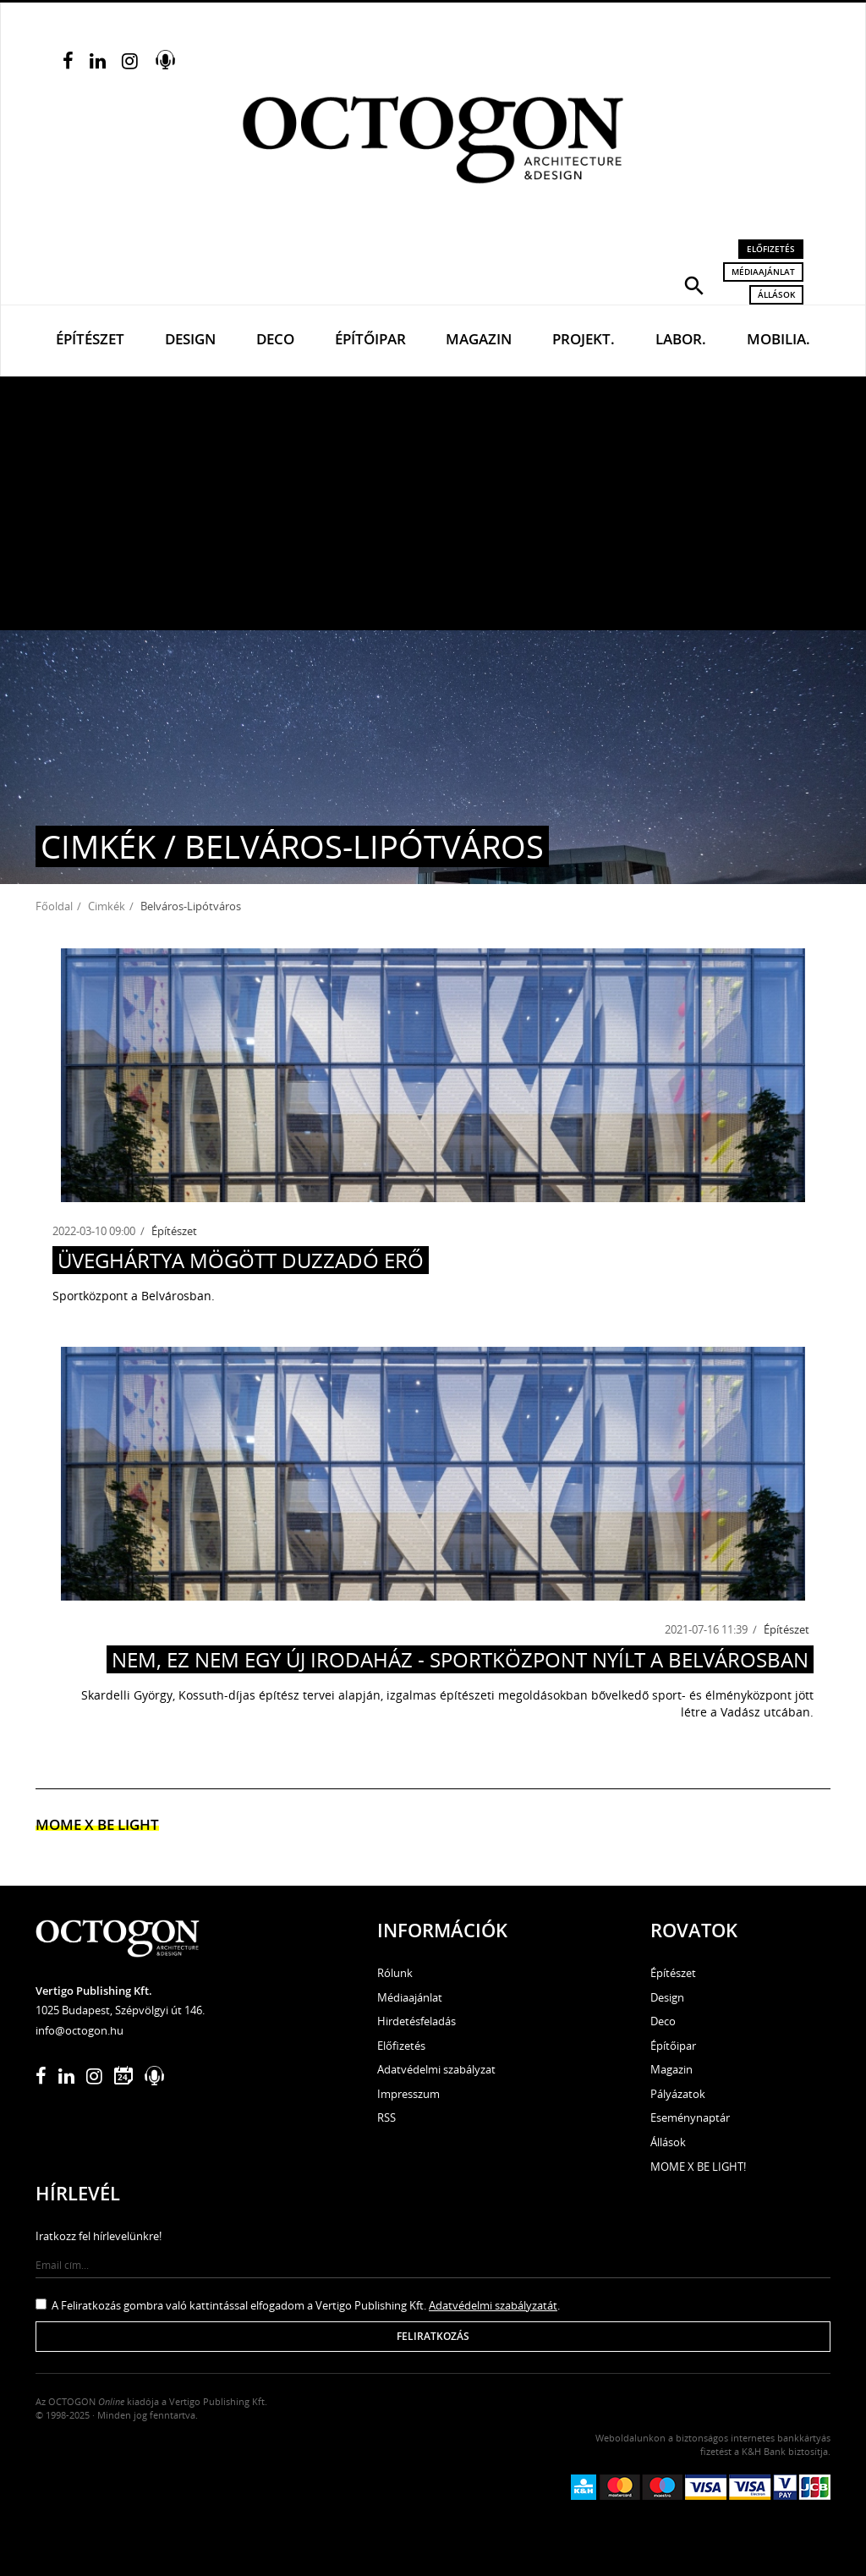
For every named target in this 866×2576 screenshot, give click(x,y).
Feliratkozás (433, 2336)
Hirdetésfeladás (416, 2021)
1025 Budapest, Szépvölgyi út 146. (120, 2010)
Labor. (680, 339)
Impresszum (408, 2093)
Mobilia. (778, 339)
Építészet (90, 339)
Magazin (479, 339)
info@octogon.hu (79, 2030)
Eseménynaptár (690, 2117)
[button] (694, 284)
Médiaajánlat (763, 271)
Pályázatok (677, 2093)
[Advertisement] (433, 503)
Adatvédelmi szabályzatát (493, 2305)
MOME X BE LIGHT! (698, 2166)
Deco (275, 339)
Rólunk (395, 1972)
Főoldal (54, 906)
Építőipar (370, 339)
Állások (776, 294)
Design (190, 339)
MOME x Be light (97, 1824)
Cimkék (106, 906)
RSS (386, 2117)
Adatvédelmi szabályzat (436, 2069)
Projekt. (583, 339)
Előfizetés (771, 249)
